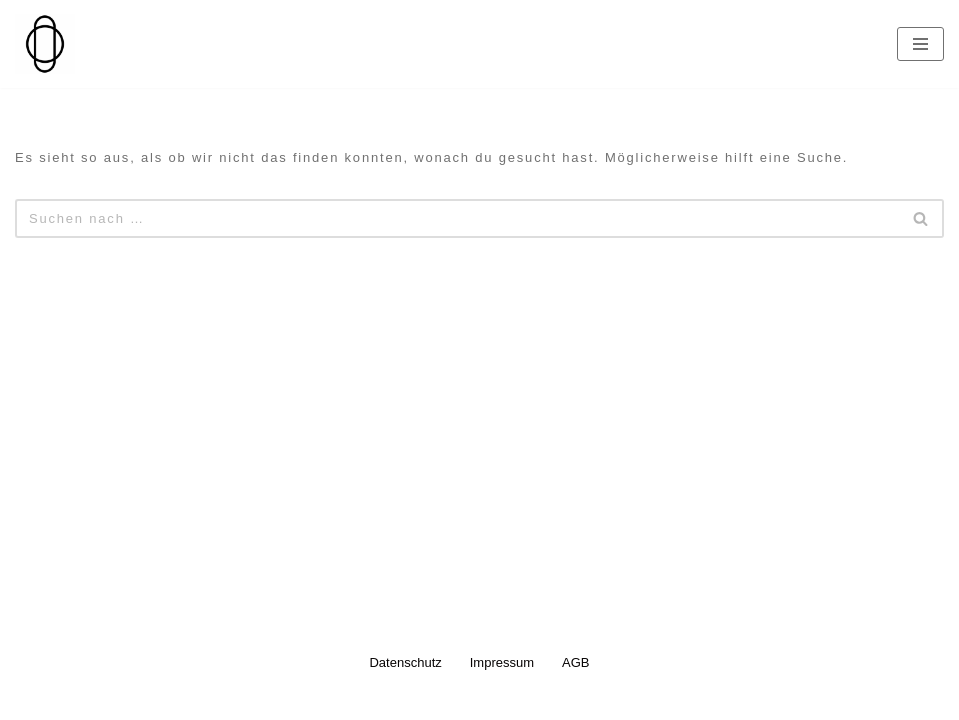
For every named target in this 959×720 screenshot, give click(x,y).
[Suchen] (457, 218)
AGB (575, 662)
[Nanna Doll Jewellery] (45, 44)
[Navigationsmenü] (920, 44)
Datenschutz (405, 662)
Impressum (502, 662)
